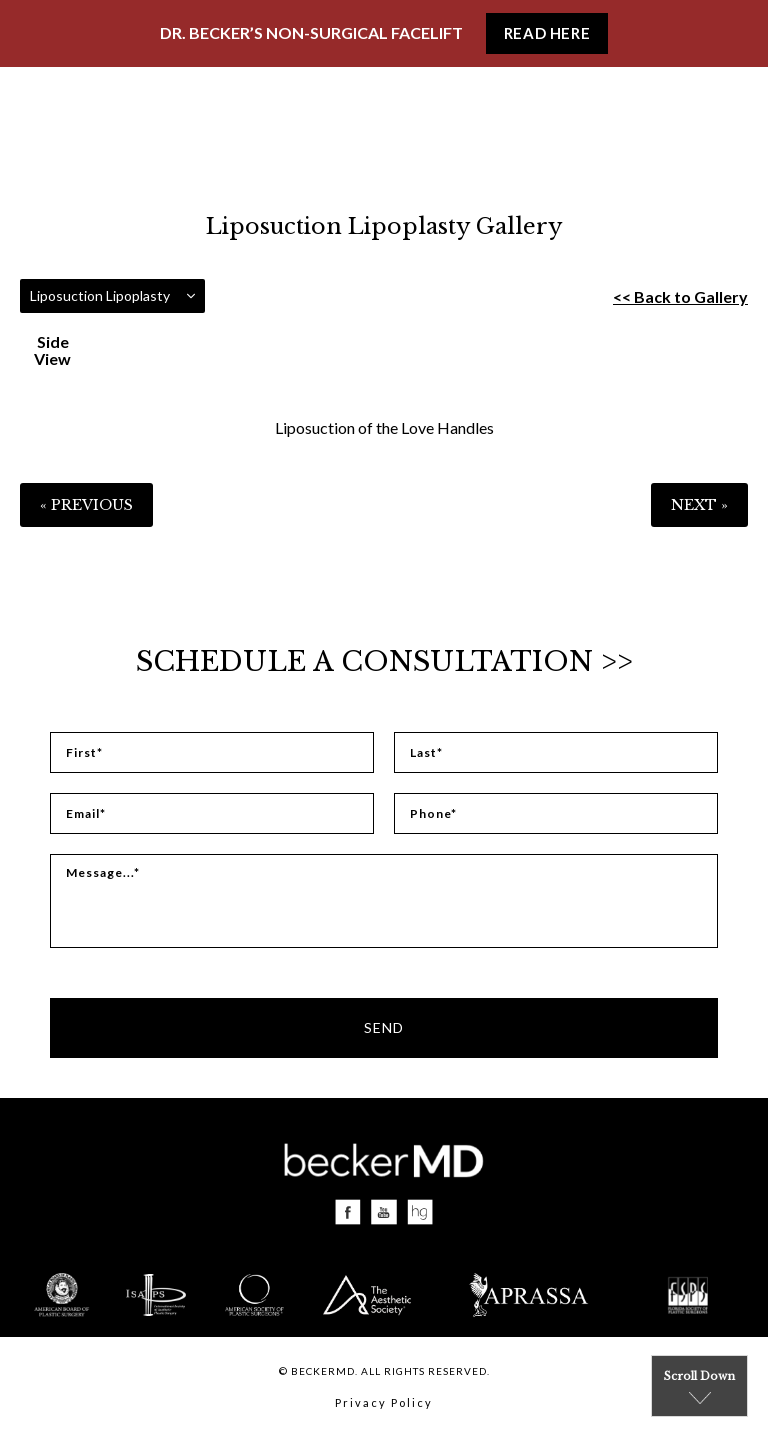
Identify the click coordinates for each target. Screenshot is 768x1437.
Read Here (547, 33)
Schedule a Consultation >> (384, 661)
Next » (699, 505)
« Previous (86, 505)
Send (384, 1027)
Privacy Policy (384, 1402)
